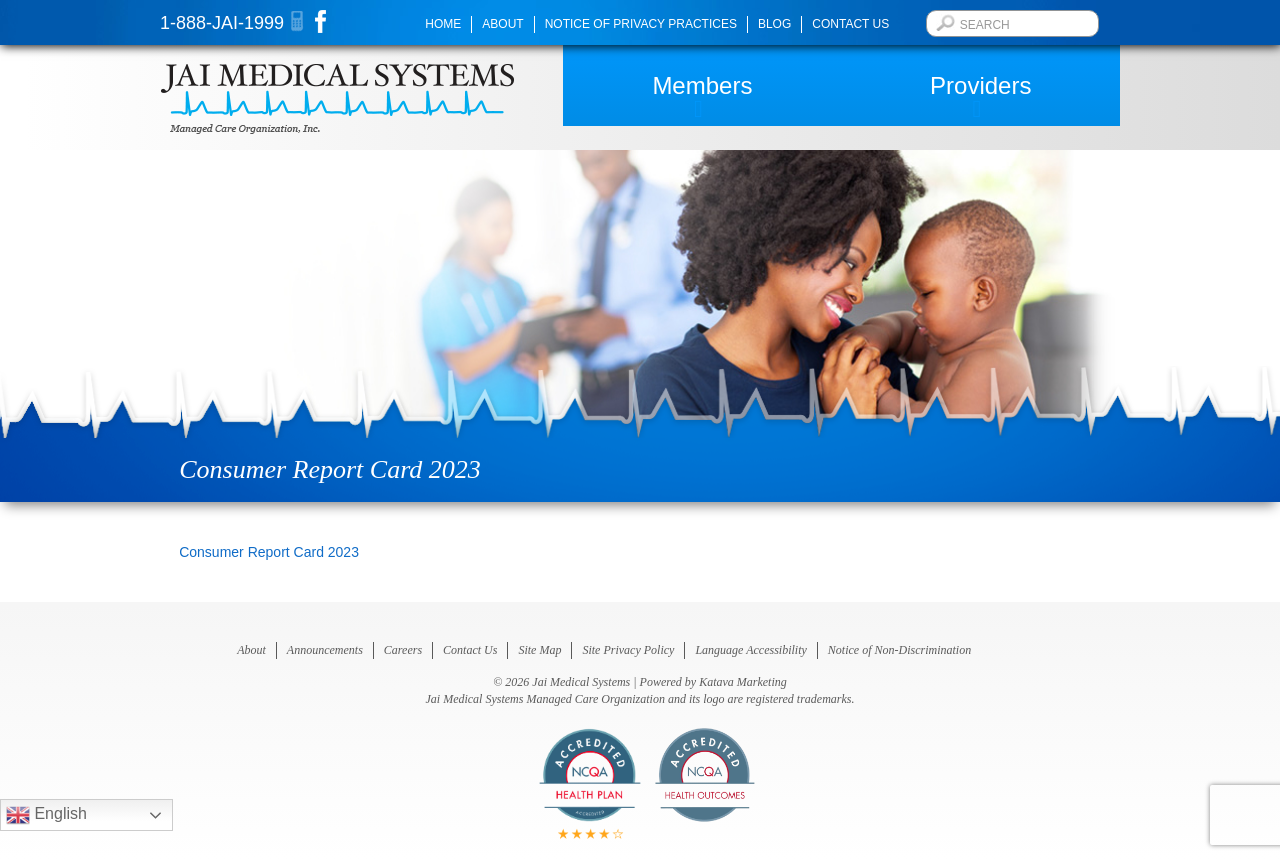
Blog (774, 24)
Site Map (539, 650)
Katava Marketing (743, 682)
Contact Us (850, 24)
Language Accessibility (750, 650)
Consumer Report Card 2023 (269, 552)
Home (443, 24)
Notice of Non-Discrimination (899, 650)
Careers (403, 650)
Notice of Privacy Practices (641, 24)
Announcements (325, 650)
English (46, 815)
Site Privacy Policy (628, 650)
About (502, 24)
